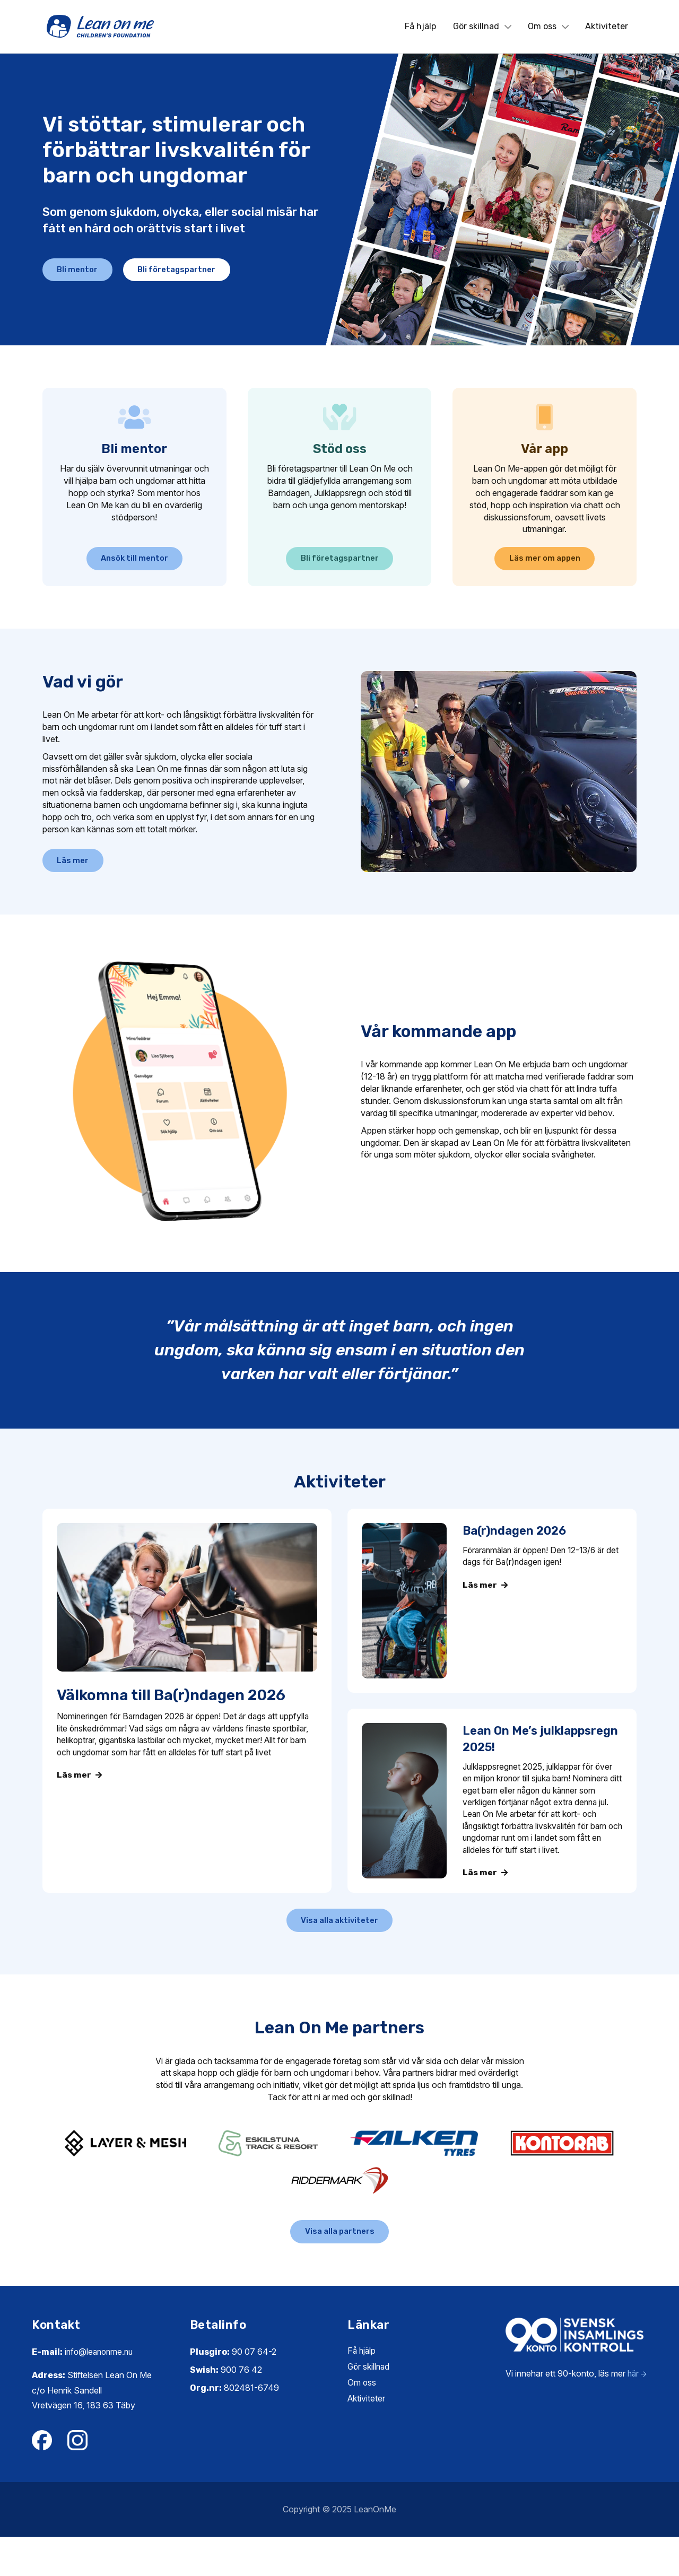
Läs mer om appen (544, 561)
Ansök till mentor (134, 561)
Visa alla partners (339, 2267)
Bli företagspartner (204, 272)
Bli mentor (85, 272)
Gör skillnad (482, 26)
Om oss (548, 26)
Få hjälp (420, 26)
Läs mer (80, 876)
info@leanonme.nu (101, 2390)
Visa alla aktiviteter (339, 1951)
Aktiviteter (606, 26)
